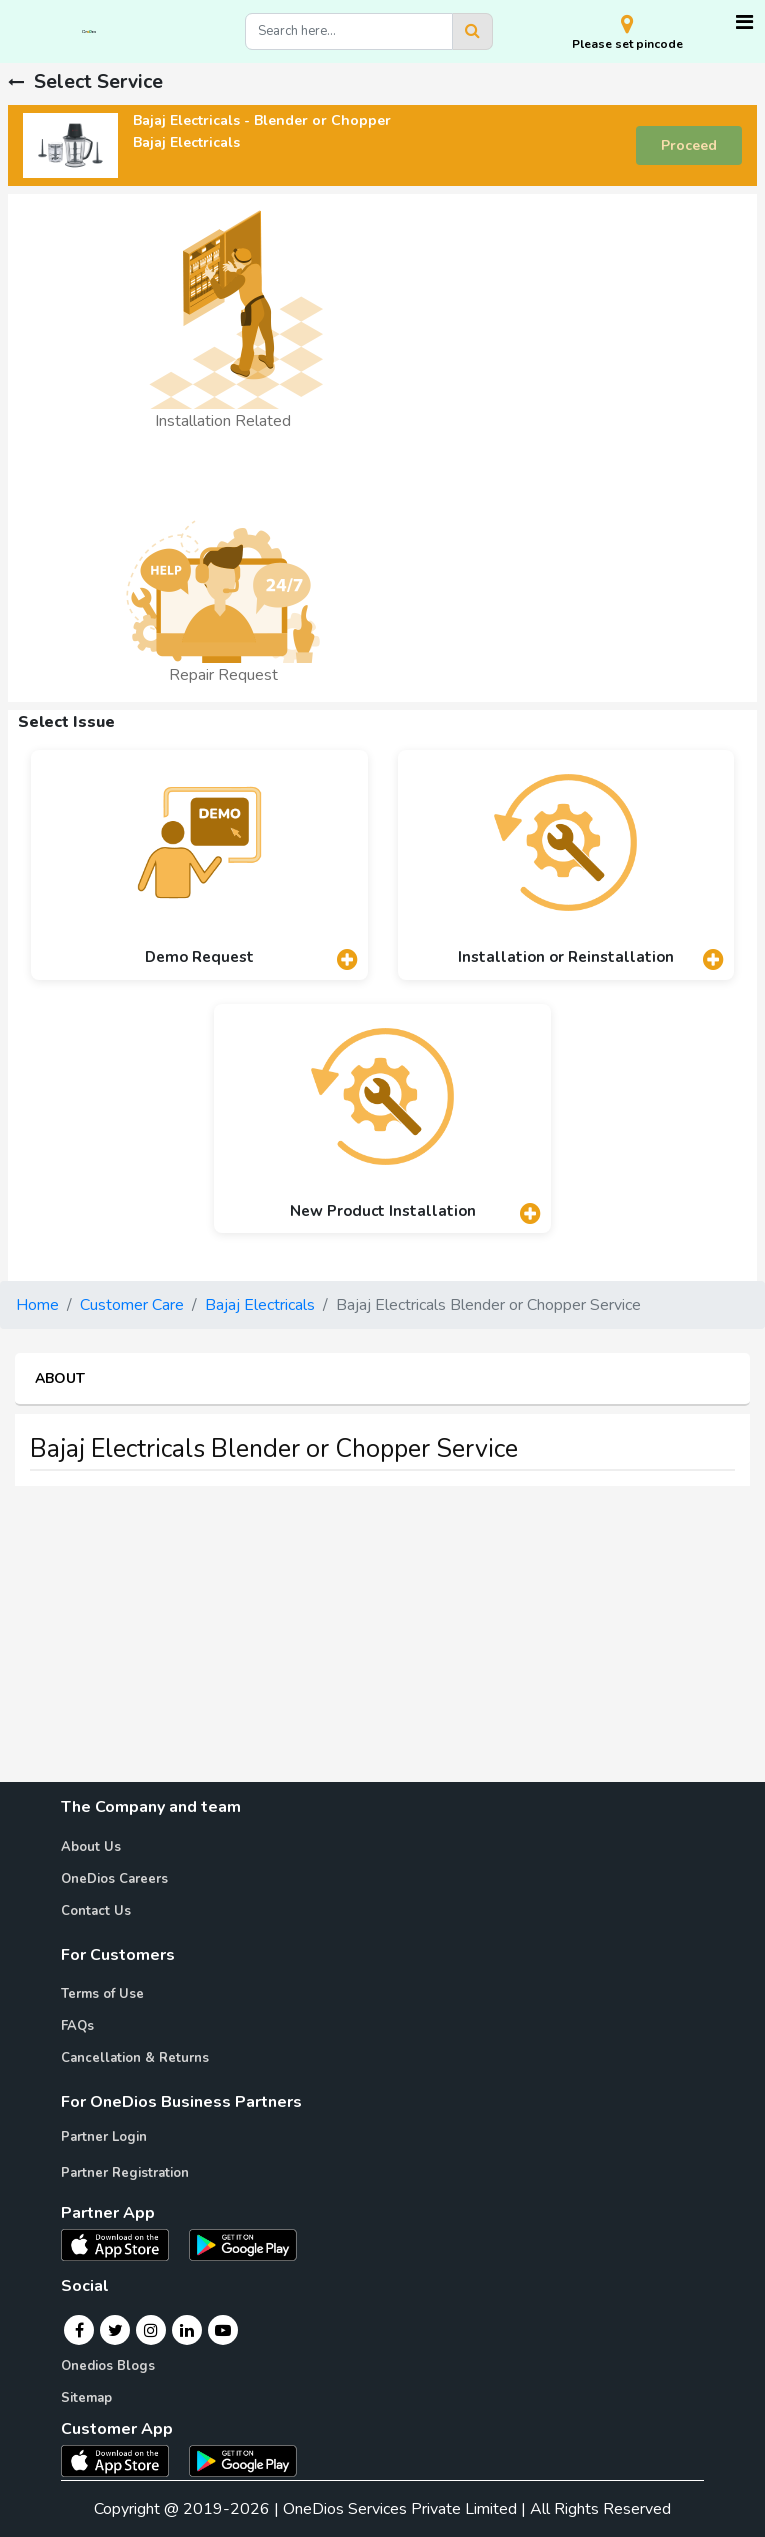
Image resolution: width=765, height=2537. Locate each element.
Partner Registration (125, 2173)
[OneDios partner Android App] (243, 2244)
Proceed (689, 145)
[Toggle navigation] (744, 22)
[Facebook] (79, 2330)
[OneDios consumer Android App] (243, 2460)
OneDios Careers (114, 1879)
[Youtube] (223, 2330)
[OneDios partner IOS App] (123, 2244)
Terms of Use (102, 1994)
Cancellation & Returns (135, 2058)
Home (37, 1305)
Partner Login (104, 2137)
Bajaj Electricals (260, 1305)
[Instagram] (151, 2330)
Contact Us (96, 1911)
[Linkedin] (187, 2330)
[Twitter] (115, 2330)
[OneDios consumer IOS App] (123, 2460)
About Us (91, 1847)
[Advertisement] (382, 1642)
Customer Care (132, 1305)
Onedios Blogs (108, 2366)
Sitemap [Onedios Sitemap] (86, 2398)
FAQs (77, 2026)
